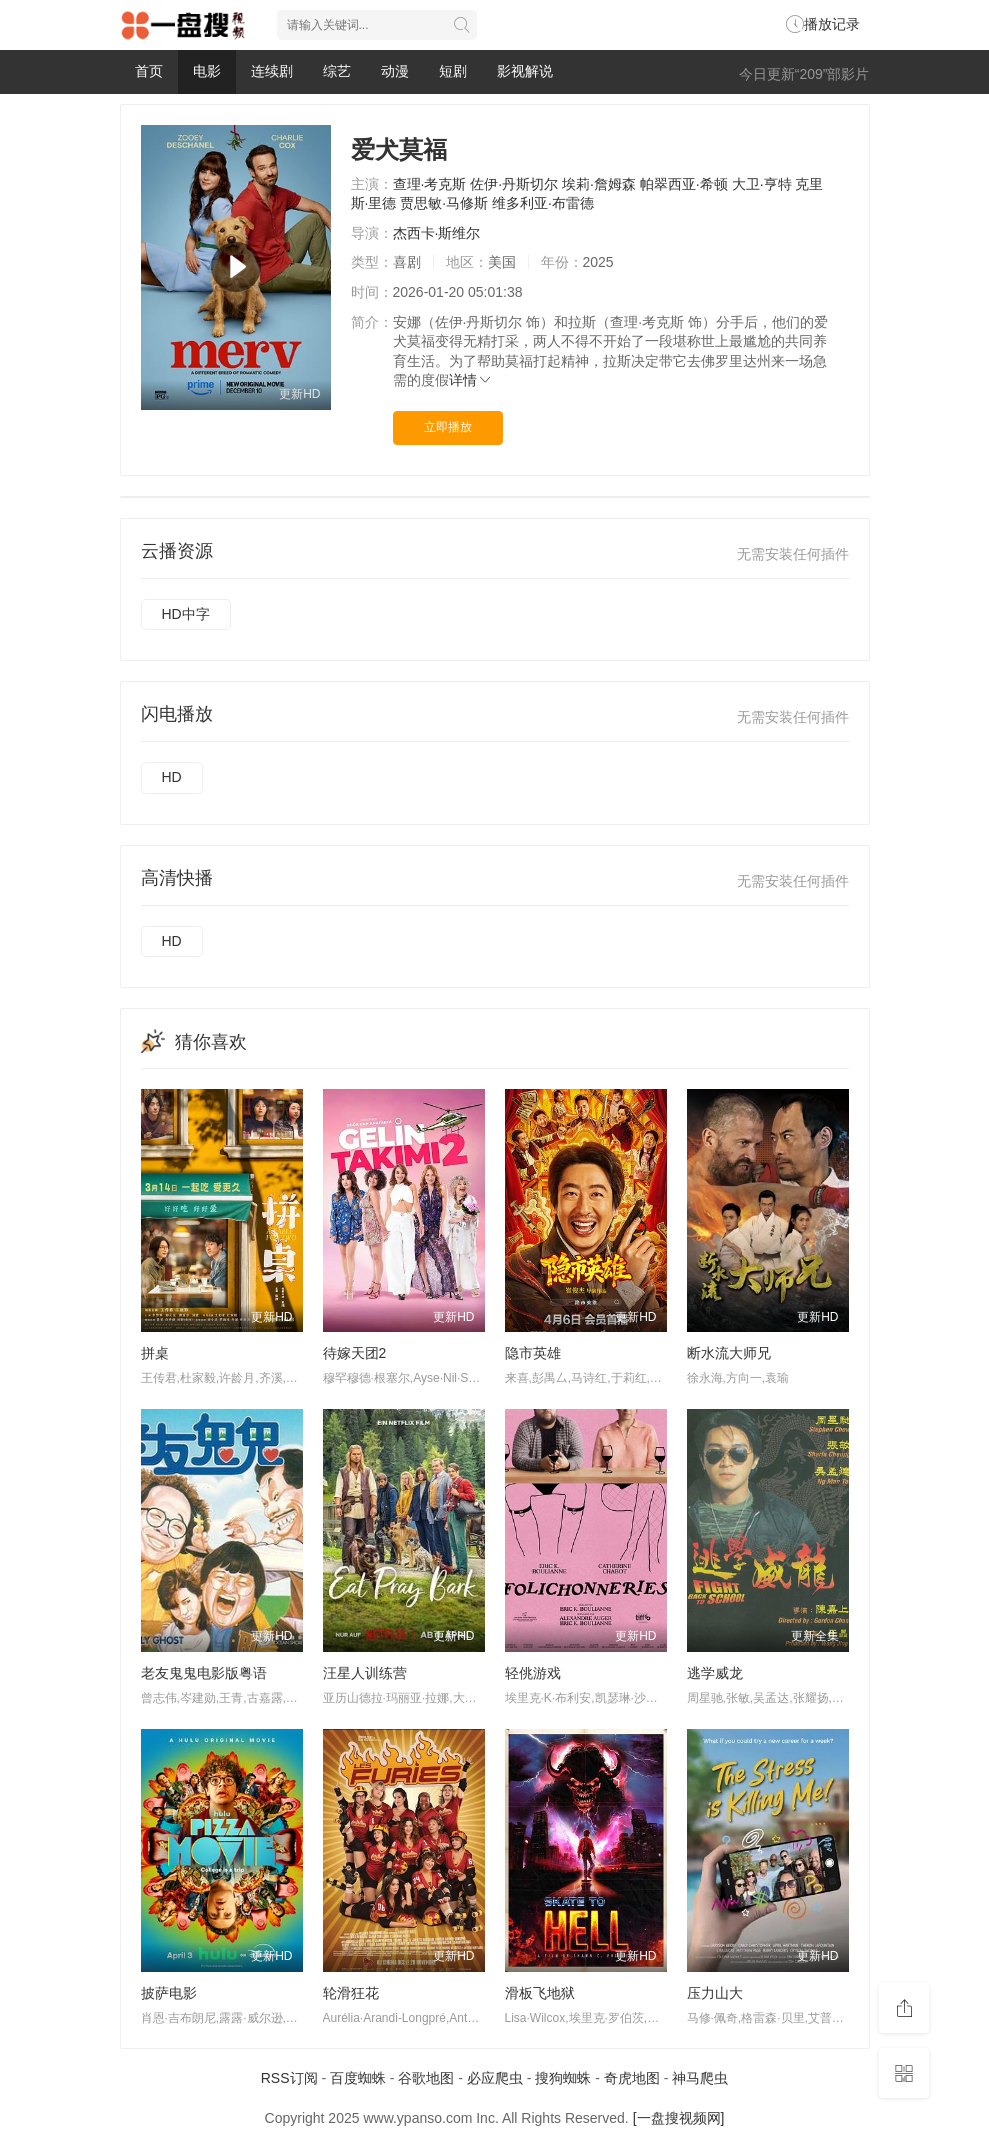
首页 (149, 71)
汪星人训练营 (365, 1673)
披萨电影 (169, 1993)
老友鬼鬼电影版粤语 (204, 1673)
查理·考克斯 (430, 184)
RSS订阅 (289, 2078)
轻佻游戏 (533, 1673)
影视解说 (525, 71)
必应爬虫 (495, 2078)
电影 (207, 71)
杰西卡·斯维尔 (437, 233)
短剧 (453, 71)
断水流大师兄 (729, 1353)
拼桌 (155, 1353)
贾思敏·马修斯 (444, 203)
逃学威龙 (715, 1673)
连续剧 (272, 71)
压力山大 (715, 1993)
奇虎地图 (632, 2078)
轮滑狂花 (351, 1993)
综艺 (337, 71)
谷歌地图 (426, 2078)
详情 (471, 380)
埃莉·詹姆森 (599, 184)
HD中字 (186, 614)
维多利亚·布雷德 (543, 203)
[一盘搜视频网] (679, 2118)
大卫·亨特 (762, 184)
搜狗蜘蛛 (563, 2078)
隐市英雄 (533, 1353)
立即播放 (448, 427)
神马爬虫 (700, 2078)
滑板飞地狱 (540, 1993)
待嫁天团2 (355, 1353)
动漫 (395, 71)
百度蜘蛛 (358, 2078)
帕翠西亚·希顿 (684, 184)
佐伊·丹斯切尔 (514, 184)
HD (172, 777)
